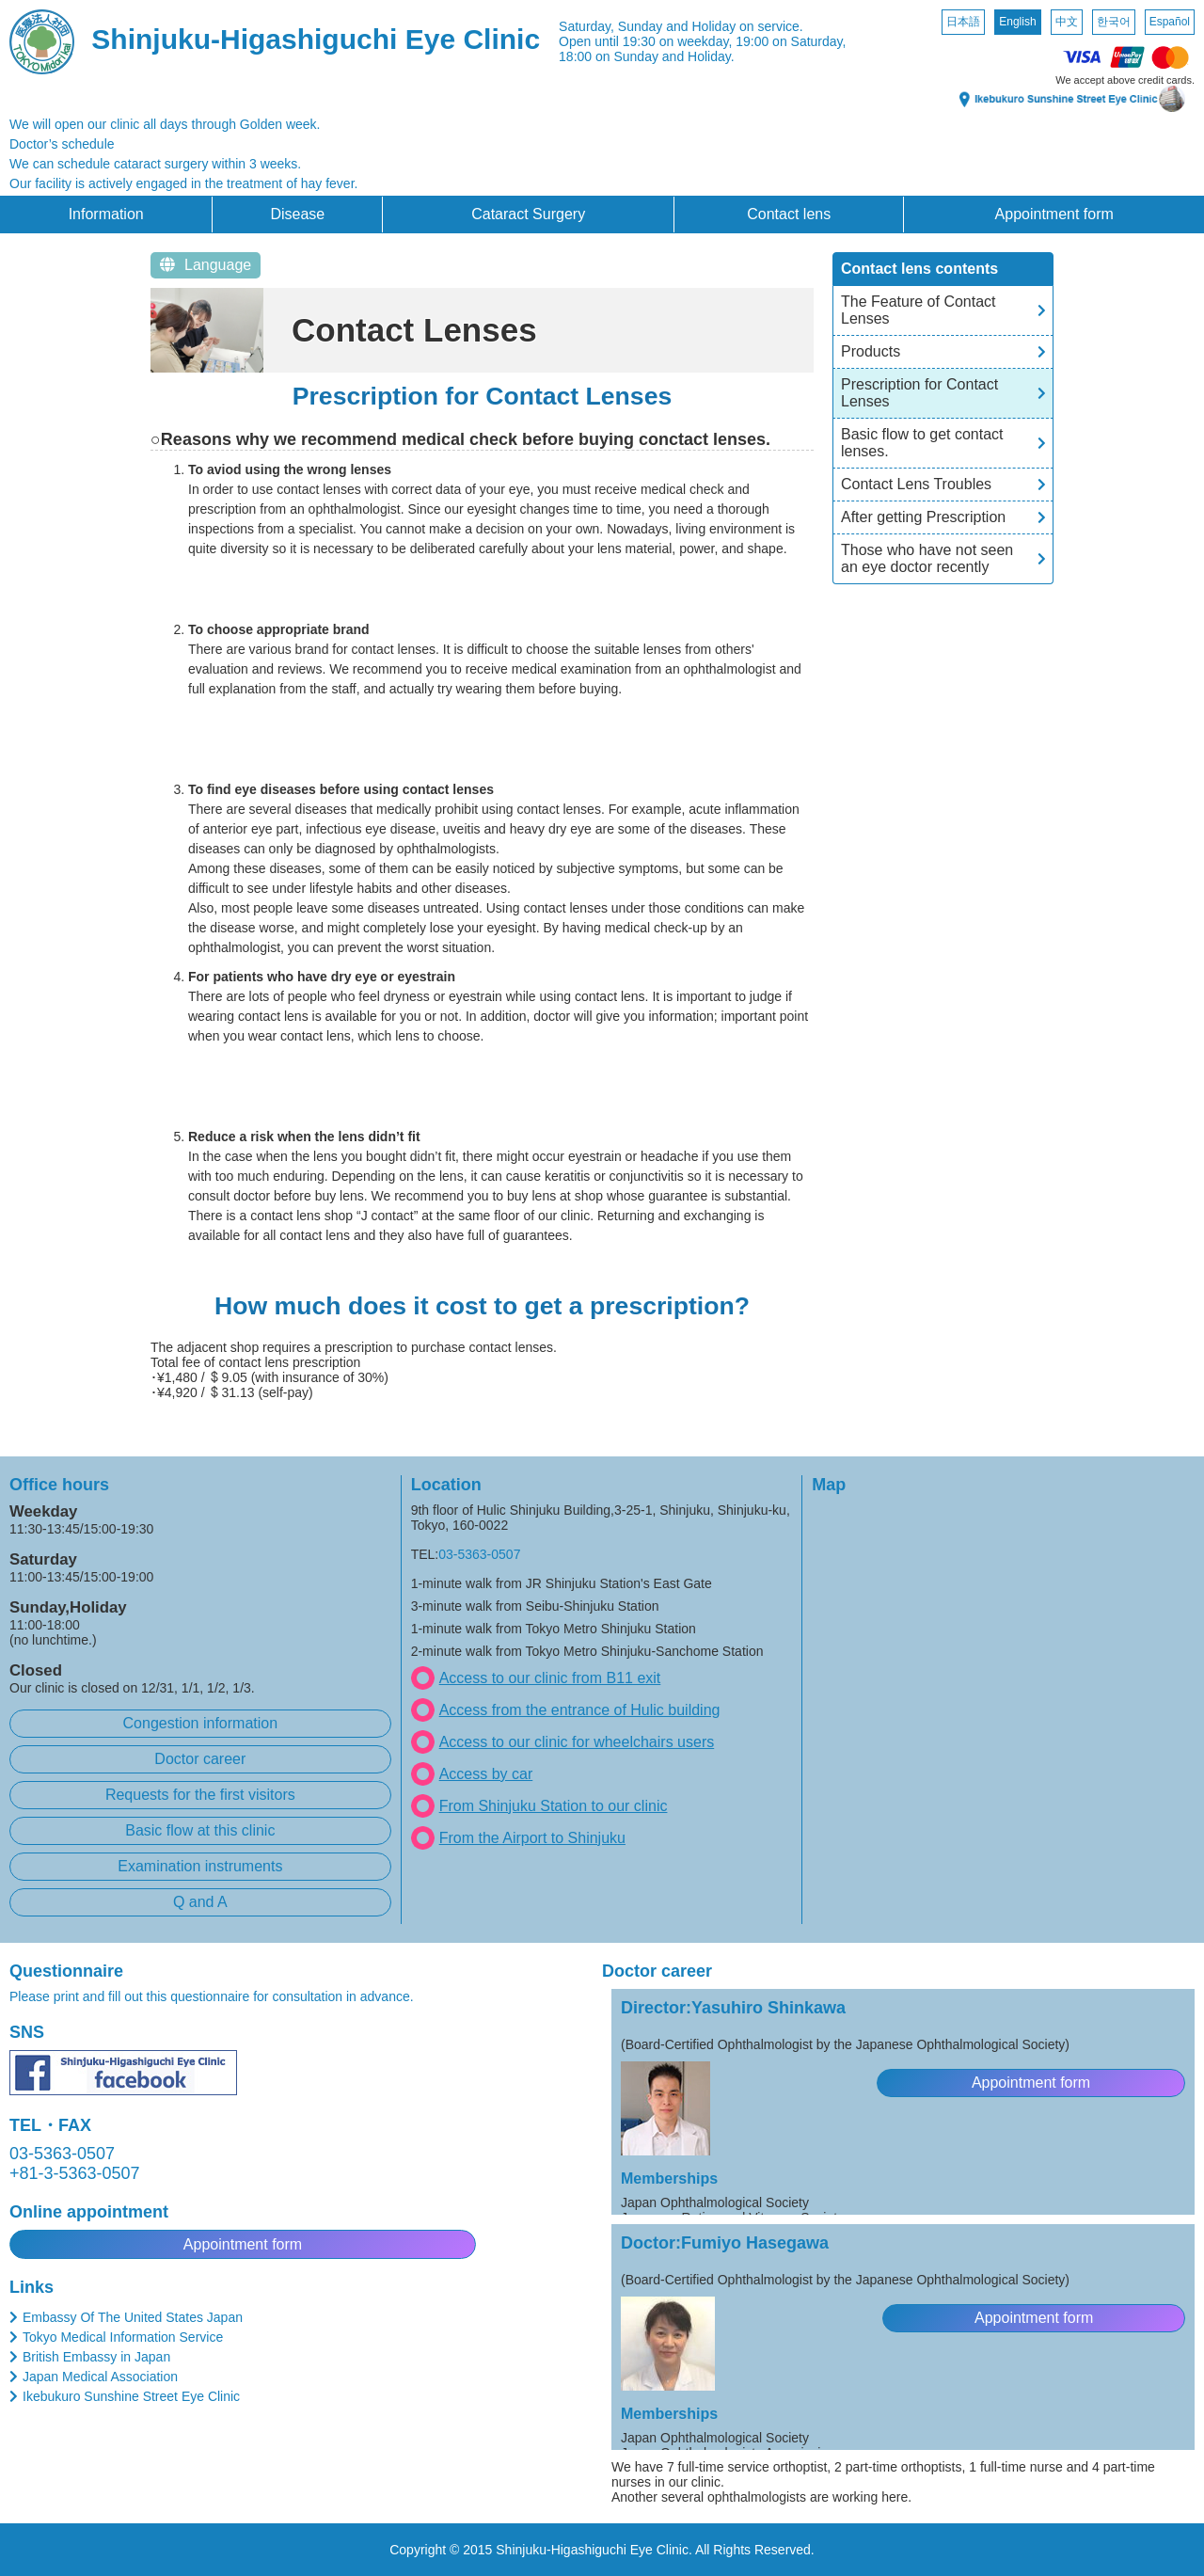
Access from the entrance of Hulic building (580, 1710)
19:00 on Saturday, (791, 41)
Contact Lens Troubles (916, 484)
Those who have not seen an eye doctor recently (927, 558)
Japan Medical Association (100, 2376)
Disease (297, 214)
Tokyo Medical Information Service (123, 2337)
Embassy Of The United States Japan (133, 2317)
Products (870, 351)
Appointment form (1054, 214)
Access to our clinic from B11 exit (550, 1678)
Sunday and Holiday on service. (710, 26)
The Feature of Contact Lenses (918, 310)
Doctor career (200, 1759)
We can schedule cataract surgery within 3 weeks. (155, 163)
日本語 (963, 21)
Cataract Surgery (528, 214)
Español (1169, 21)
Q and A (200, 1902)
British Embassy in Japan (96, 2356)
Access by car (486, 1774)
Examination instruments (200, 1866)
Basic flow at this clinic (200, 1830)
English (1017, 21)
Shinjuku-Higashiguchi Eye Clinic (315, 39)
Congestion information (200, 1723)
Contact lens (789, 214)
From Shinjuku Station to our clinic (553, 1806)
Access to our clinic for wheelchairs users (577, 1742)
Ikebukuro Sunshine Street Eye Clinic (131, 2396)
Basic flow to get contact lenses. (922, 442)
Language (205, 265)
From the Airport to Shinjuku (532, 1838)
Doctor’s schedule (62, 143)
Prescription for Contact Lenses (919, 392)
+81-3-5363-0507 (74, 2173)
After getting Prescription (923, 517)
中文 (1066, 21)
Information (106, 214)
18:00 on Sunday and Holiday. (647, 56)
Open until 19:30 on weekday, (645, 41)
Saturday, (586, 26)
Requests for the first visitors (200, 1795)
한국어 (1114, 21)
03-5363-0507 (479, 1554)
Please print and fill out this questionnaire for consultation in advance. (211, 1996)
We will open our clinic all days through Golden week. (164, 124)
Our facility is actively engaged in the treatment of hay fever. (183, 183)
